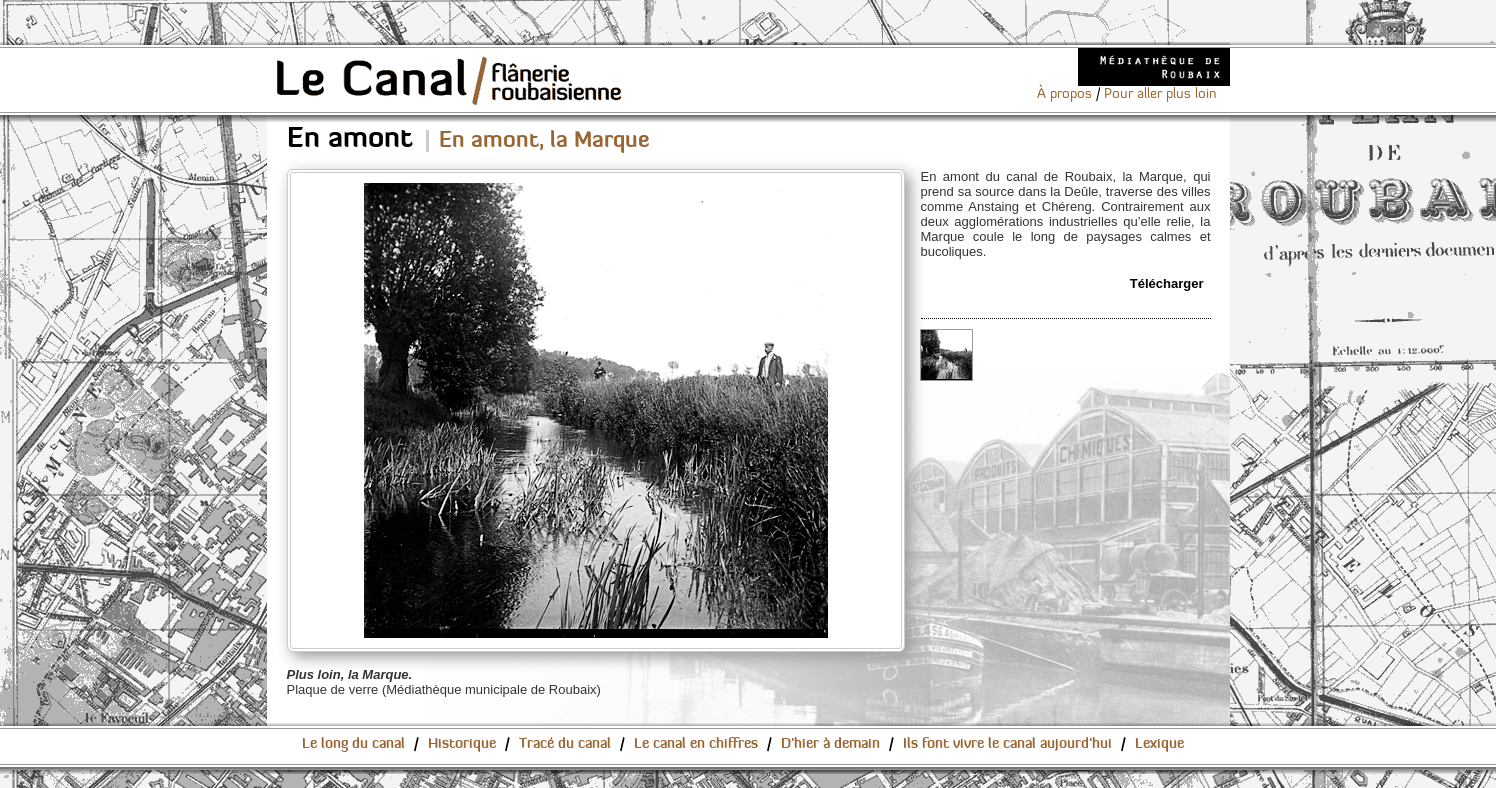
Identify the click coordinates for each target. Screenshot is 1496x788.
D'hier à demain (830, 744)
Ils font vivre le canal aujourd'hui (1007, 744)
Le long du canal (353, 744)
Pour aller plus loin (1160, 94)
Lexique (1159, 744)
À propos (1064, 94)
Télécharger (1167, 283)
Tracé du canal (565, 744)
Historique (462, 744)
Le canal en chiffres (696, 744)
